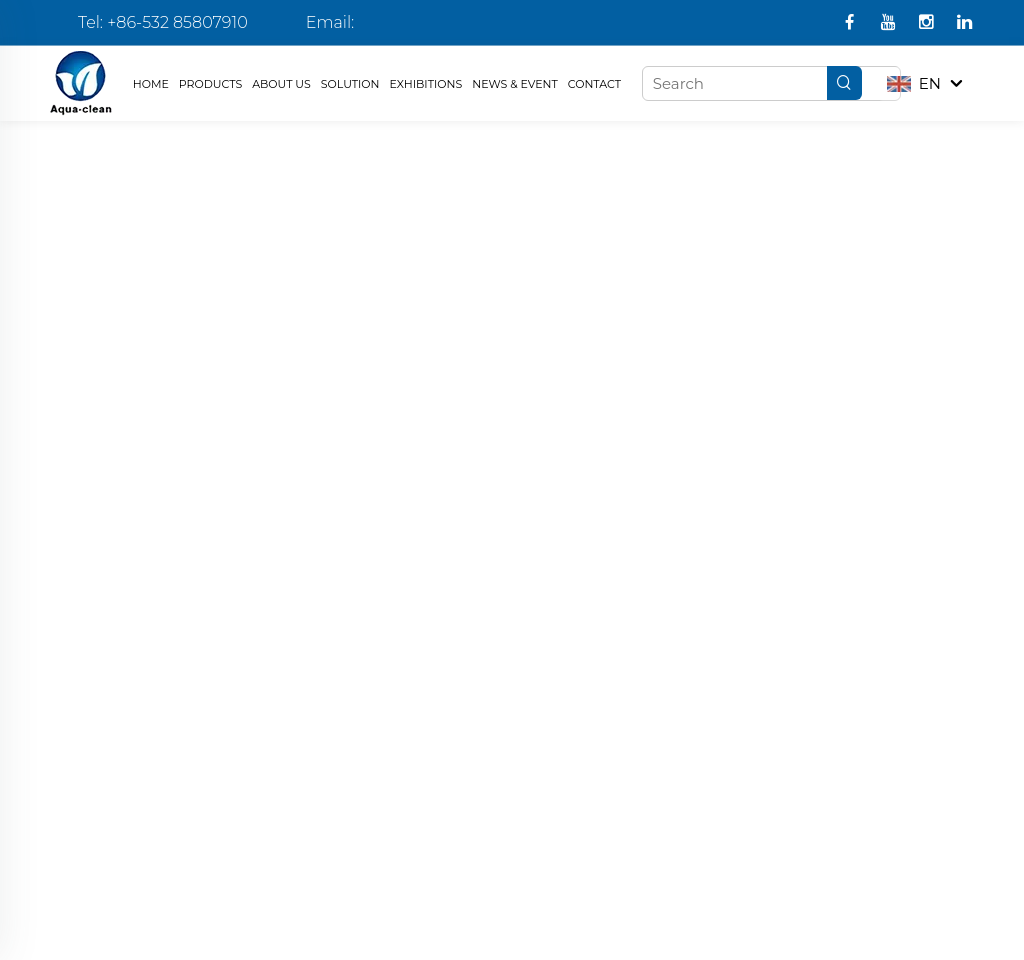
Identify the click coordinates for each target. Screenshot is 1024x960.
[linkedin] (964, 23)
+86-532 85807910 (177, 22)
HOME (151, 84)
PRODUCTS (210, 84)
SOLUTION (350, 84)
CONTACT (594, 84)
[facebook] (851, 23)
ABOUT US (281, 84)
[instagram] (928, 23)
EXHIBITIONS (426, 84)
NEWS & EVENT (515, 84)
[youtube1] (890, 23)
